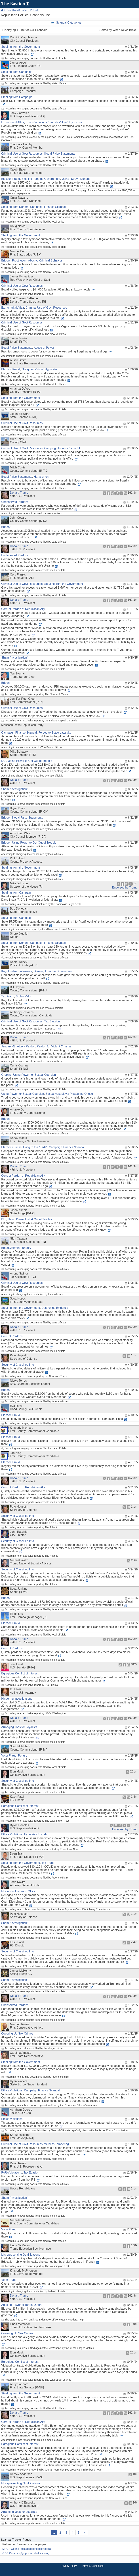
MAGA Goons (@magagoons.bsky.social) (27, 2548)
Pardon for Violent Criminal (54, 1046)
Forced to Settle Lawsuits (54, 732)
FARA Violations (11, 2172)
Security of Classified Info (17, 1364)
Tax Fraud (7, 996)
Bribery (5, 260)
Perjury (22, 1755)
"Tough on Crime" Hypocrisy (40, 369)
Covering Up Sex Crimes (17, 2033)
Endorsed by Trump (124, 887)
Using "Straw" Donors (76, 178)
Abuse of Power (44, 347)
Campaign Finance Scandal (48, 206)
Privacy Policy (69, 2565)
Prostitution (19, 260)
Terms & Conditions (92, 2565)
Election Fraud (10, 178)
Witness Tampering (56, 2144)
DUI (3, 760)
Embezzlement (10, 1247)
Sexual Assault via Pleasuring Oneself (70, 1093)
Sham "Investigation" (14, 657)
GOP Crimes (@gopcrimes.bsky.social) (25, 2553)
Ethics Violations (36, 122)
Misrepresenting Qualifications (20, 2254)
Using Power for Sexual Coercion (34, 1074)
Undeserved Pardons (14, 501)
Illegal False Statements (59, 153)
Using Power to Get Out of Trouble (30, 760)
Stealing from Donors (14, 206)
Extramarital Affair (12, 122)
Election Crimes (11, 1147)
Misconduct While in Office (18, 1891)
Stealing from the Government (20, 46)
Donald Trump (19, 492)
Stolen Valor (23, 996)
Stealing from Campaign (16, 71)
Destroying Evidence (54, 1307)
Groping (6, 1074)
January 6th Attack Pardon (18, 1046)
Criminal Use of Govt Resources (22, 153)
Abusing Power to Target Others (21, 2304)
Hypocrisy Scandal (36, 1834)
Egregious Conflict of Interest (19, 1673)
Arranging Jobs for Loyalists (19, 1727)
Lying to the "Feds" (35, 1147)
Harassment (41, 476)
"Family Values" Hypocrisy (65, 122)
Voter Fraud (8, 1755)
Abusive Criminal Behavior (45, 260)
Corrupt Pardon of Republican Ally (23, 609)
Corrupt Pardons (11, 1336)
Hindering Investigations (16, 1698)
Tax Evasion (52, 1021)
